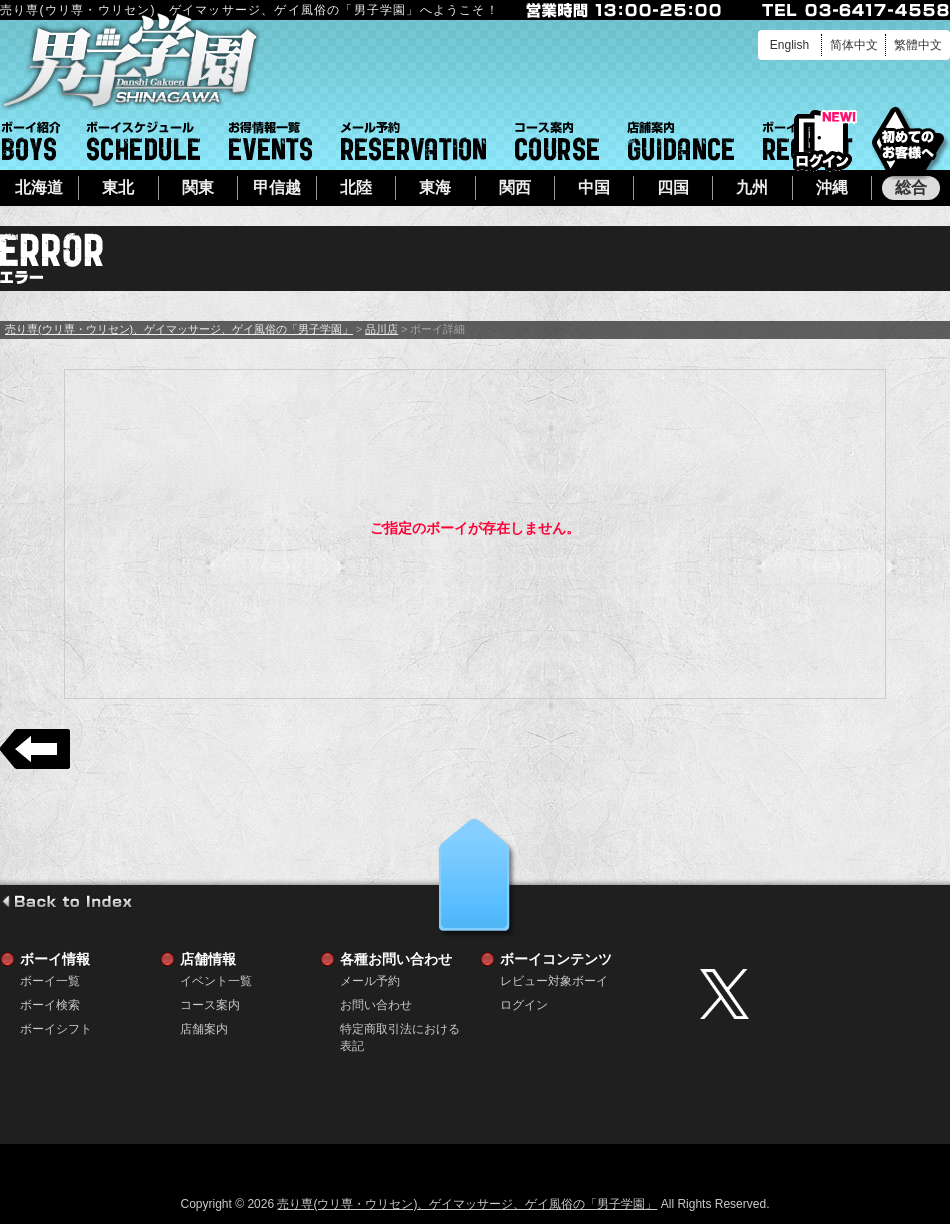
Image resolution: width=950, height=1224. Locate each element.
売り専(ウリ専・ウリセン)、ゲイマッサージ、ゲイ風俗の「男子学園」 (179, 329)
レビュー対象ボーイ (554, 981)
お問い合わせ (376, 1005)
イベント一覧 (270, 141)
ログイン (822, 141)
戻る (35, 749)
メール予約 (413, 141)
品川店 (381, 329)
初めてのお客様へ (907, 139)
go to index (66, 901)
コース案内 (557, 141)
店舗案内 (681, 141)
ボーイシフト (143, 141)
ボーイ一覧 (50, 981)
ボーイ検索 (50, 1005)
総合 (911, 187)
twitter (820, 994)
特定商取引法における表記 (400, 1029)
